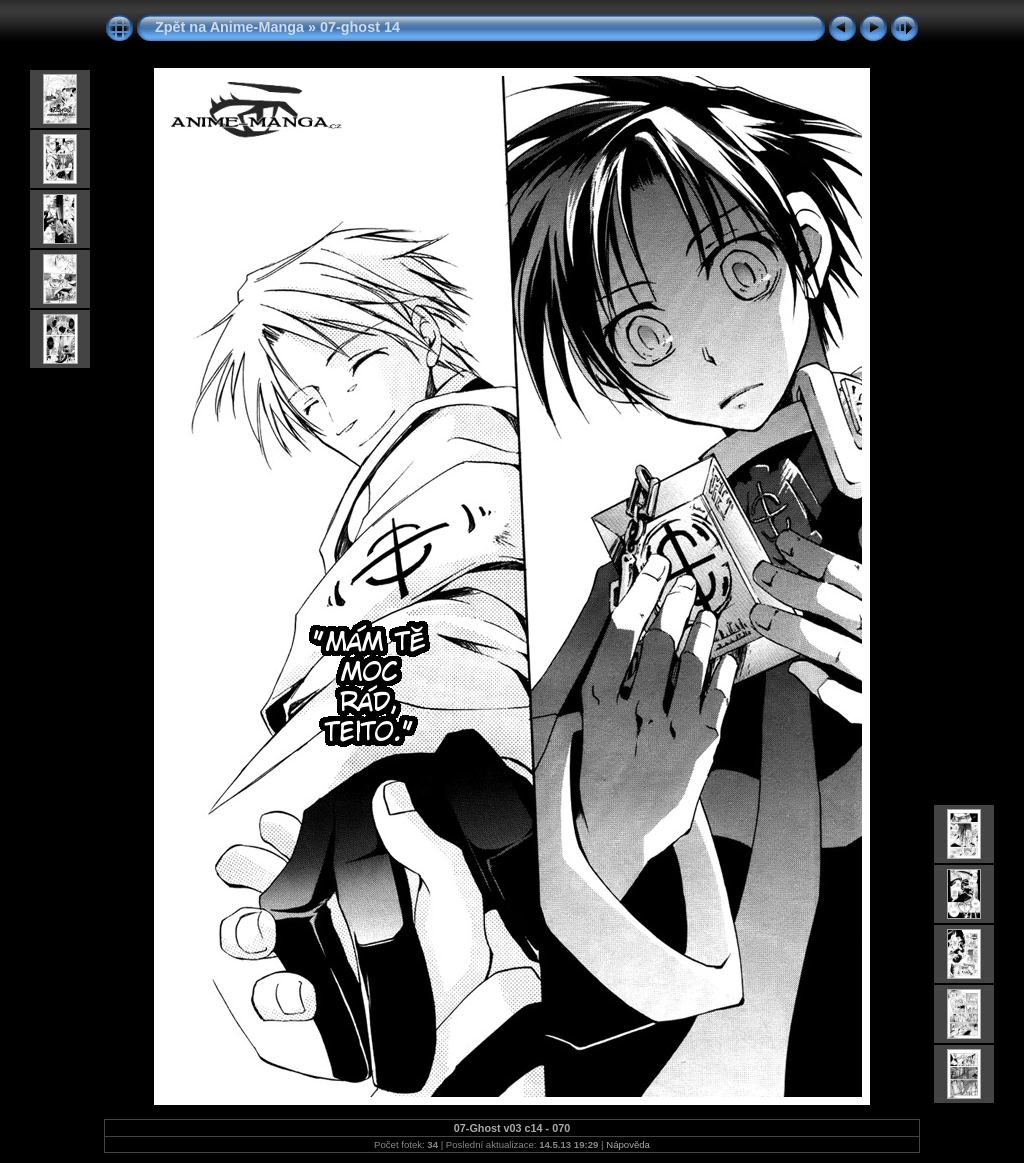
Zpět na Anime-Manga (229, 27)
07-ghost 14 (360, 27)
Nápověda (628, 1144)
